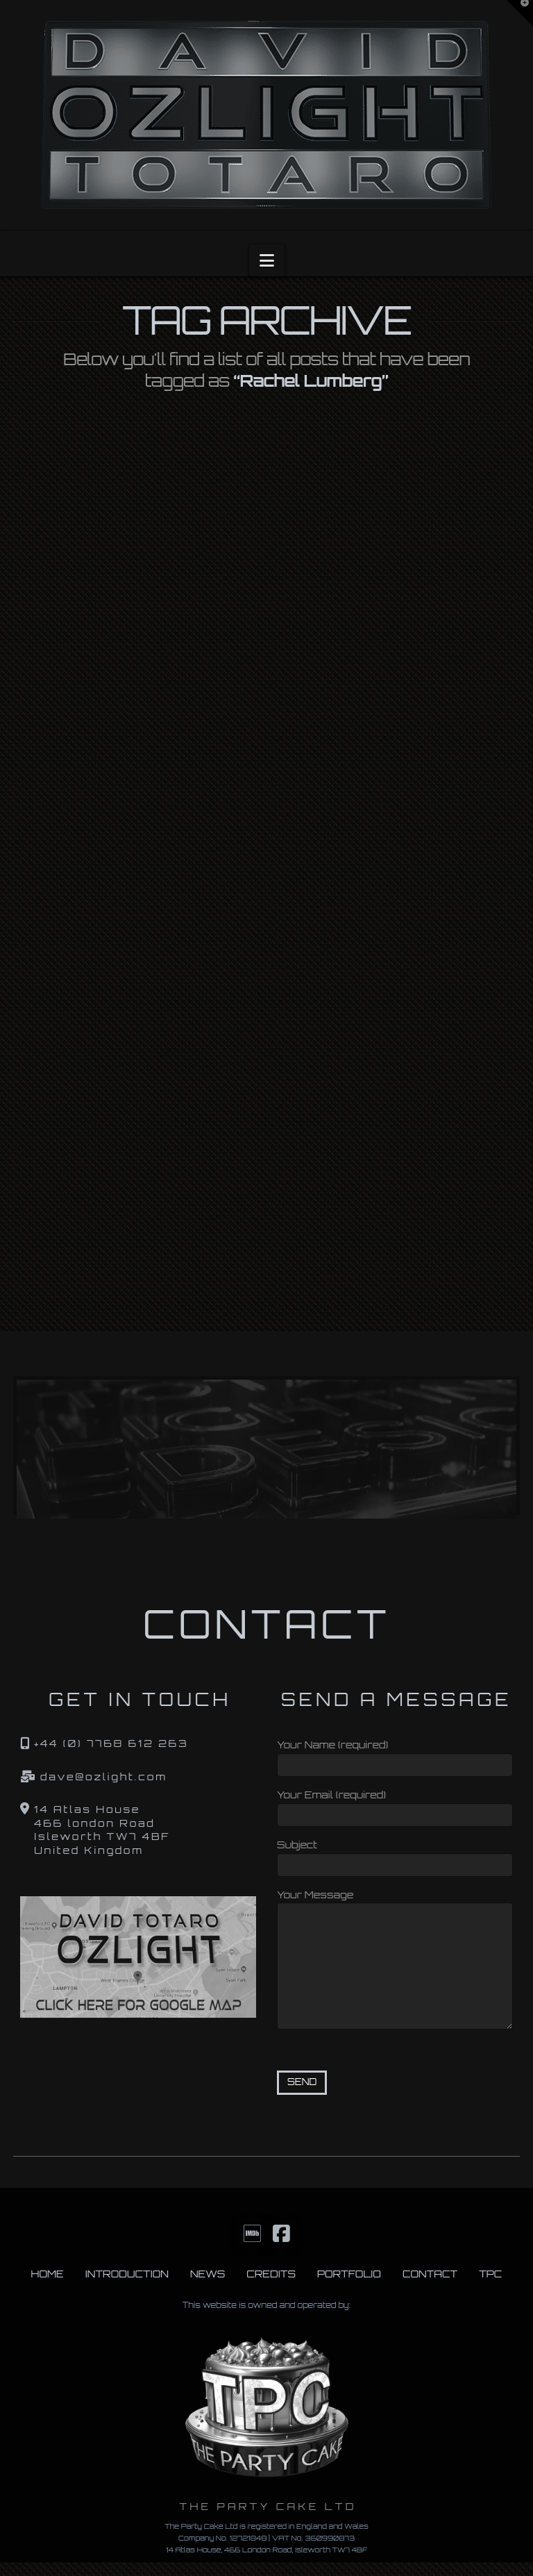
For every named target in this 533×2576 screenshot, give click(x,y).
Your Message (395, 1903)
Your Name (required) (395, 1756)
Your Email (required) (395, 1806)
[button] (267, 260)
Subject (395, 1856)
